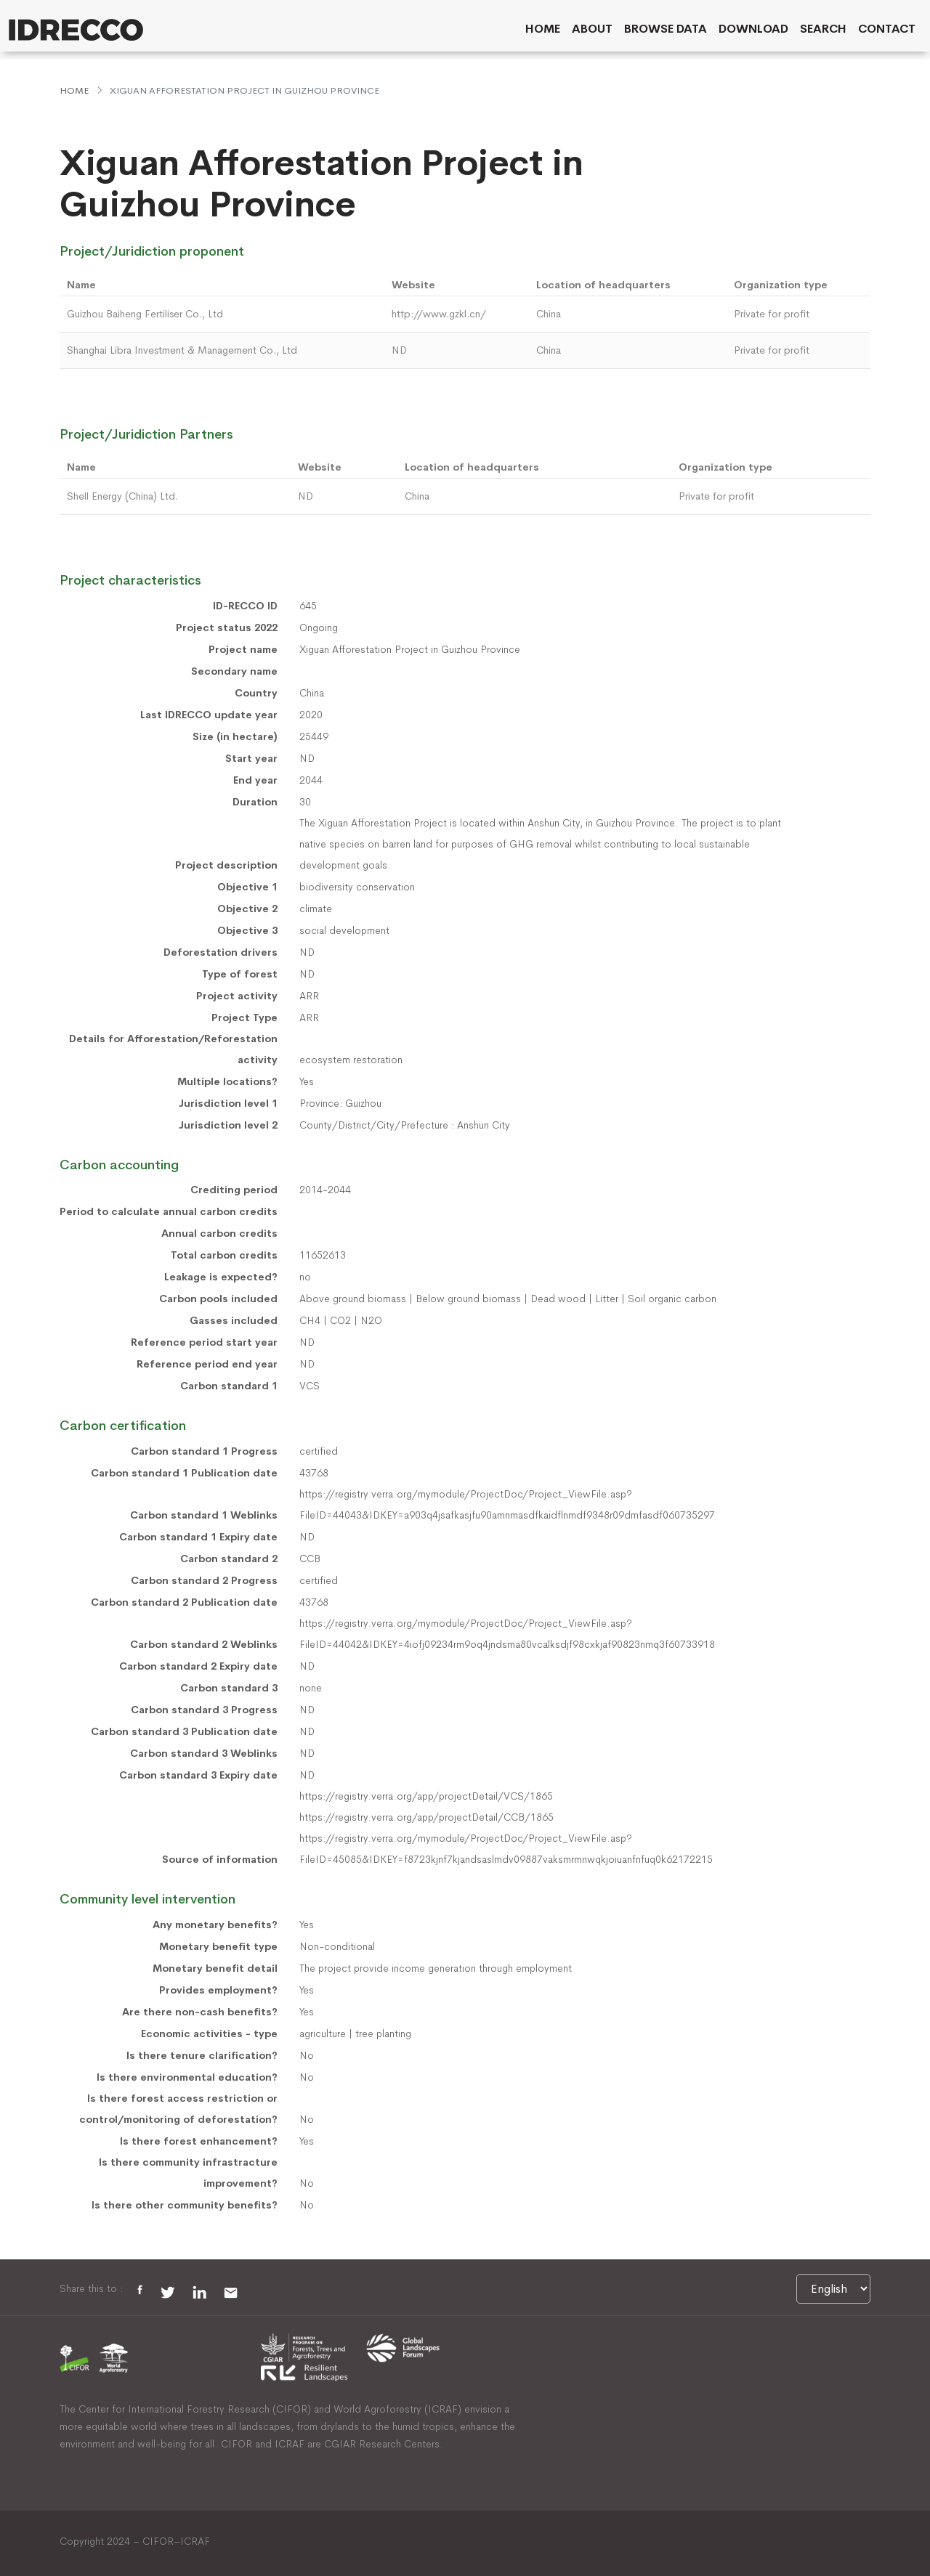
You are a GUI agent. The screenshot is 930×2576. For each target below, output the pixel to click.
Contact (886, 28)
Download (753, 28)
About (592, 28)
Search (823, 28)
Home (542, 28)
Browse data (665, 28)
